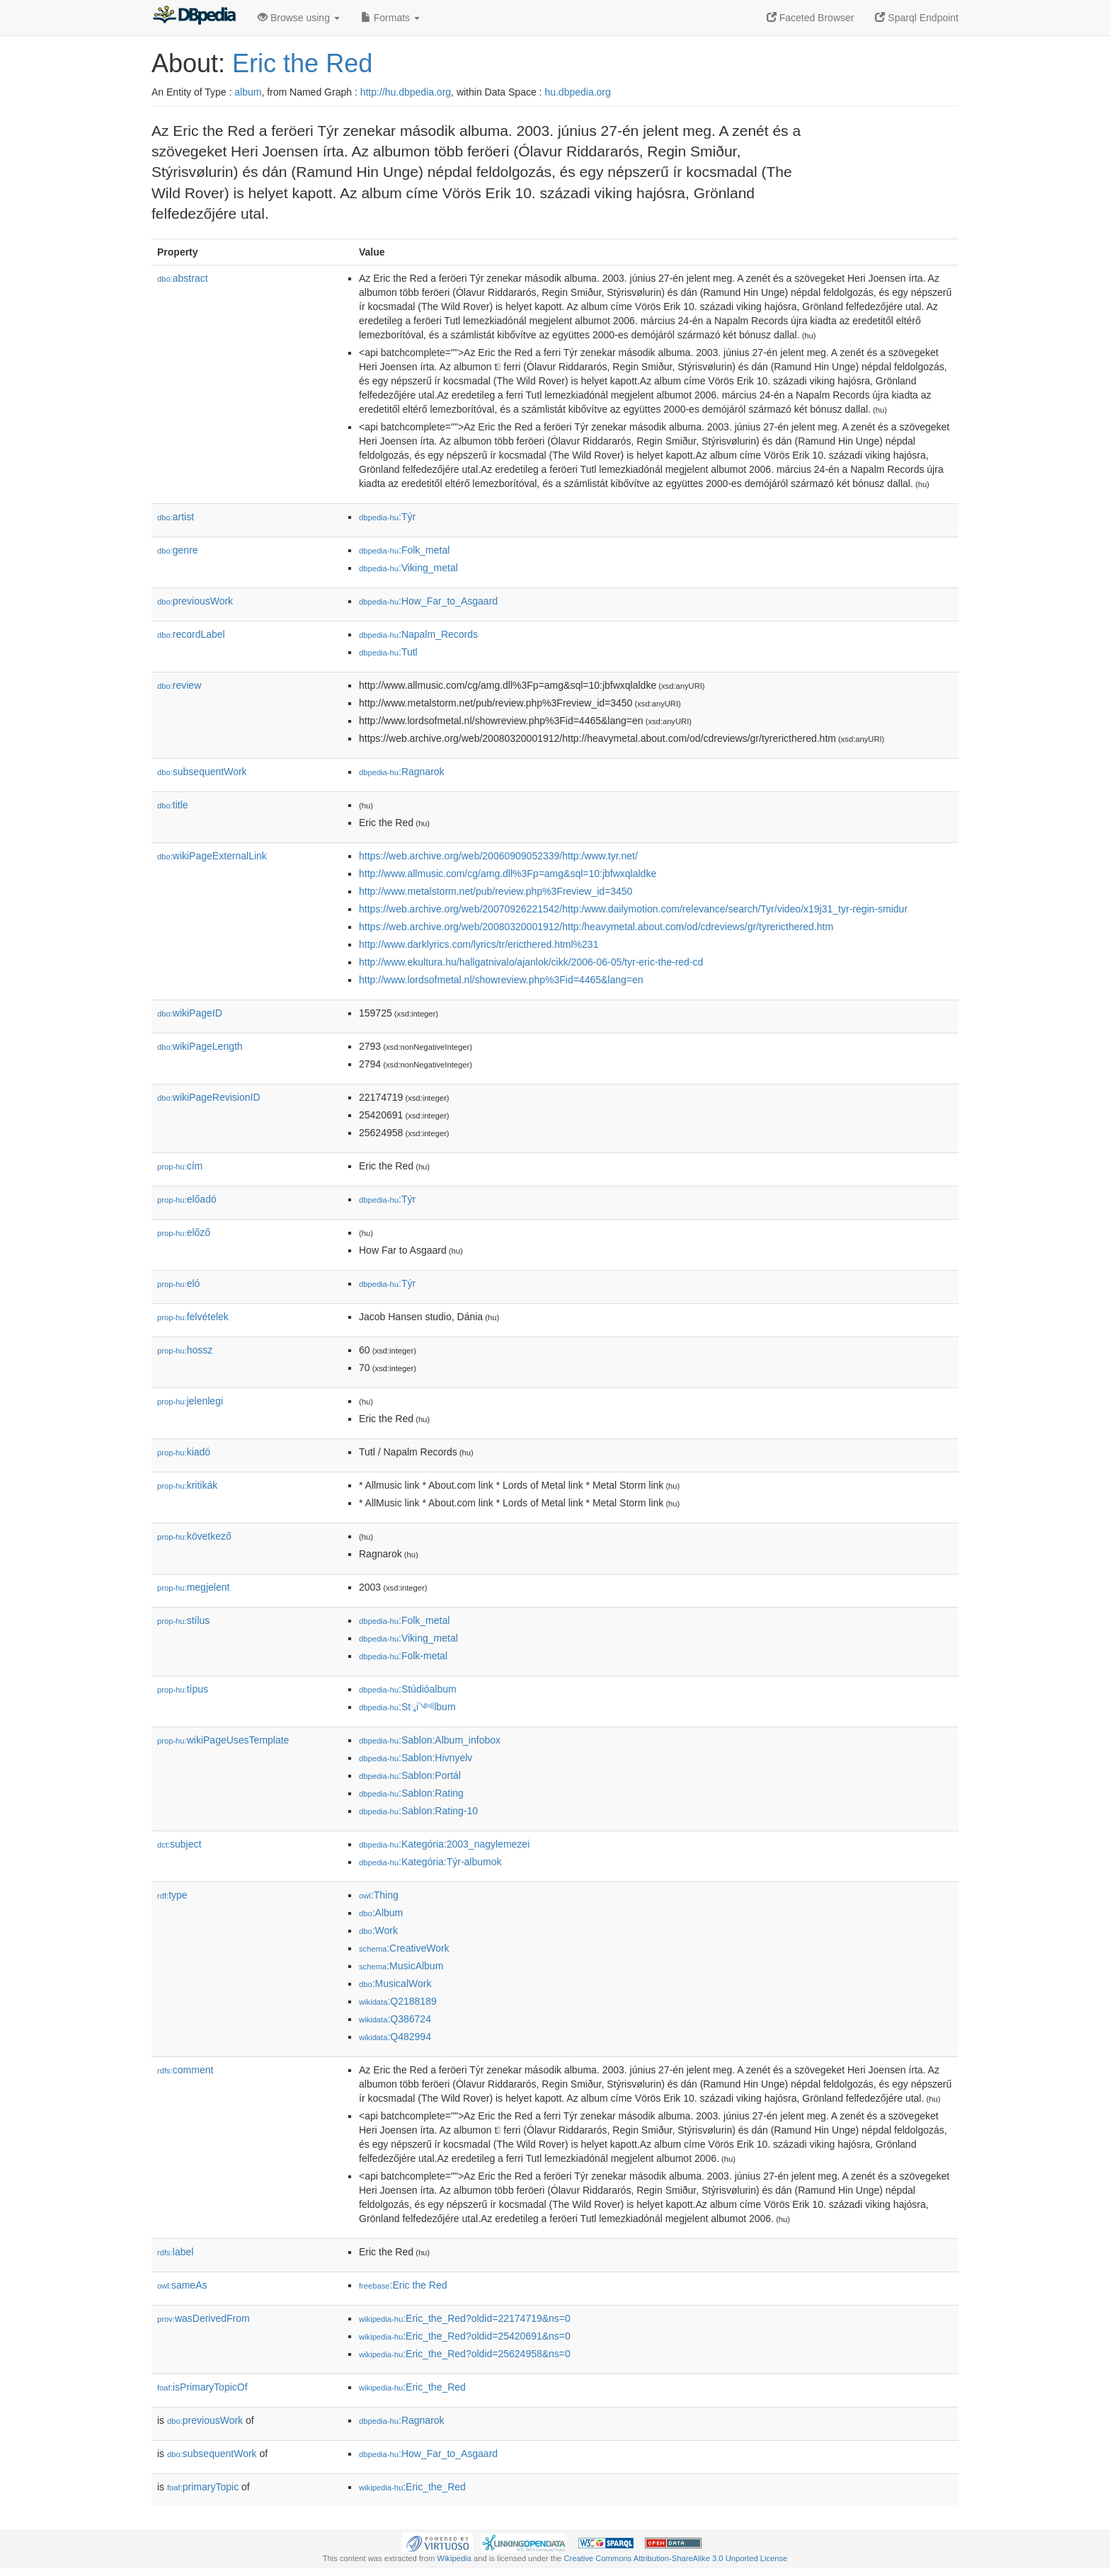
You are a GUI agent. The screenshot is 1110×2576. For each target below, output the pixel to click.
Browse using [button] (299, 17)
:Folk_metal (404, 550)
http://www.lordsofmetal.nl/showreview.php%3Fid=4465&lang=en (501, 979)
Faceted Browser (810, 17)
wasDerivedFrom (203, 2318)
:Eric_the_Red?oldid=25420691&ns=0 (465, 2336)
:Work (378, 1930)
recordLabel (191, 634)
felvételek (193, 1316)
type (172, 1895)
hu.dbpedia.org (577, 92)
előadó (187, 1199)
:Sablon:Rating (411, 1793)
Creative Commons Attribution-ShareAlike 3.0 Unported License (675, 2558)
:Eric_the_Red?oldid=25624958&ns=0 (465, 2353)
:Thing (379, 1895)
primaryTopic (203, 2486)
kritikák (187, 1485)
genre (177, 550)
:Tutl (388, 652)
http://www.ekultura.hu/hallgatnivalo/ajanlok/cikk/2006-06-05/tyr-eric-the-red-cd (531, 962)
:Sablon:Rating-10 (418, 1810)
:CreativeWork (404, 1948)
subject (179, 1844)
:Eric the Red (403, 2285)
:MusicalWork (395, 1983)
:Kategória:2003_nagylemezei (444, 1844)
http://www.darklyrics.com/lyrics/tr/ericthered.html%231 (478, 944)
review (179, 685)
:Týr (387, 516)
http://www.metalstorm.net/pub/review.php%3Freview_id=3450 (495, 891)
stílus (183, 1620)
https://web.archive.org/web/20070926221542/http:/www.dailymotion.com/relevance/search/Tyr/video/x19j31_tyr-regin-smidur (633, 909)
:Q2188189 (398, 2001)
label (175, 2251)
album (247, 92)
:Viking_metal (408, 567)
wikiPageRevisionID (209, 1097)
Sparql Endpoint (917, 17)
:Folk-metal (403, 1655)
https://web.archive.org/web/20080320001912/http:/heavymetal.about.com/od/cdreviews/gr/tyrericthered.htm (596, 926)
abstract (182, 278)
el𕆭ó (178, 1283)
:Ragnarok (402, 771)
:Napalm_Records (418, 634)
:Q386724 (395, 2019)
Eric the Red (302, 63)
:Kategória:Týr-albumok (430, 1861)
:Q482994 (395, 2036)
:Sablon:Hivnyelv (415, 1757)
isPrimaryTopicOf (202, 2387)
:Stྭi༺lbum (407, 1706)
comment (185, 2070)
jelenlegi (190, 1401)
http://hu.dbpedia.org (405, 92)
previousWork (195, 601)
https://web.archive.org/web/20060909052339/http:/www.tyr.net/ (498, 855)
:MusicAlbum (401, 1965)
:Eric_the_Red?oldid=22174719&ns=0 (465, 2318)
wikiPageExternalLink (212, 855)
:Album (381, 1912)
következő (194, 1536)
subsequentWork (202, 771)
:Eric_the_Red (412, 2387)
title (172, 805)
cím (179, 1166)
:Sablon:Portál (410, 1775)
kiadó (183, 1452)
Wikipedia (454, 2558)
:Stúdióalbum (408, 1689)
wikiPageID (189, 1013)
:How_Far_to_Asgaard (428, 601)
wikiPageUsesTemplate (223, 1740)
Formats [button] (390, 17)
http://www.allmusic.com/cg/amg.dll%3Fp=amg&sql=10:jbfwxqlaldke (507, 873)
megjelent (193, 1587)
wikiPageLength (200, 1046)
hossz (184, 1350)
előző (183, 1232)
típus (182, 1689)
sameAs (182, 2285)
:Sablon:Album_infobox (429, 1740)
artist (175, 516)
